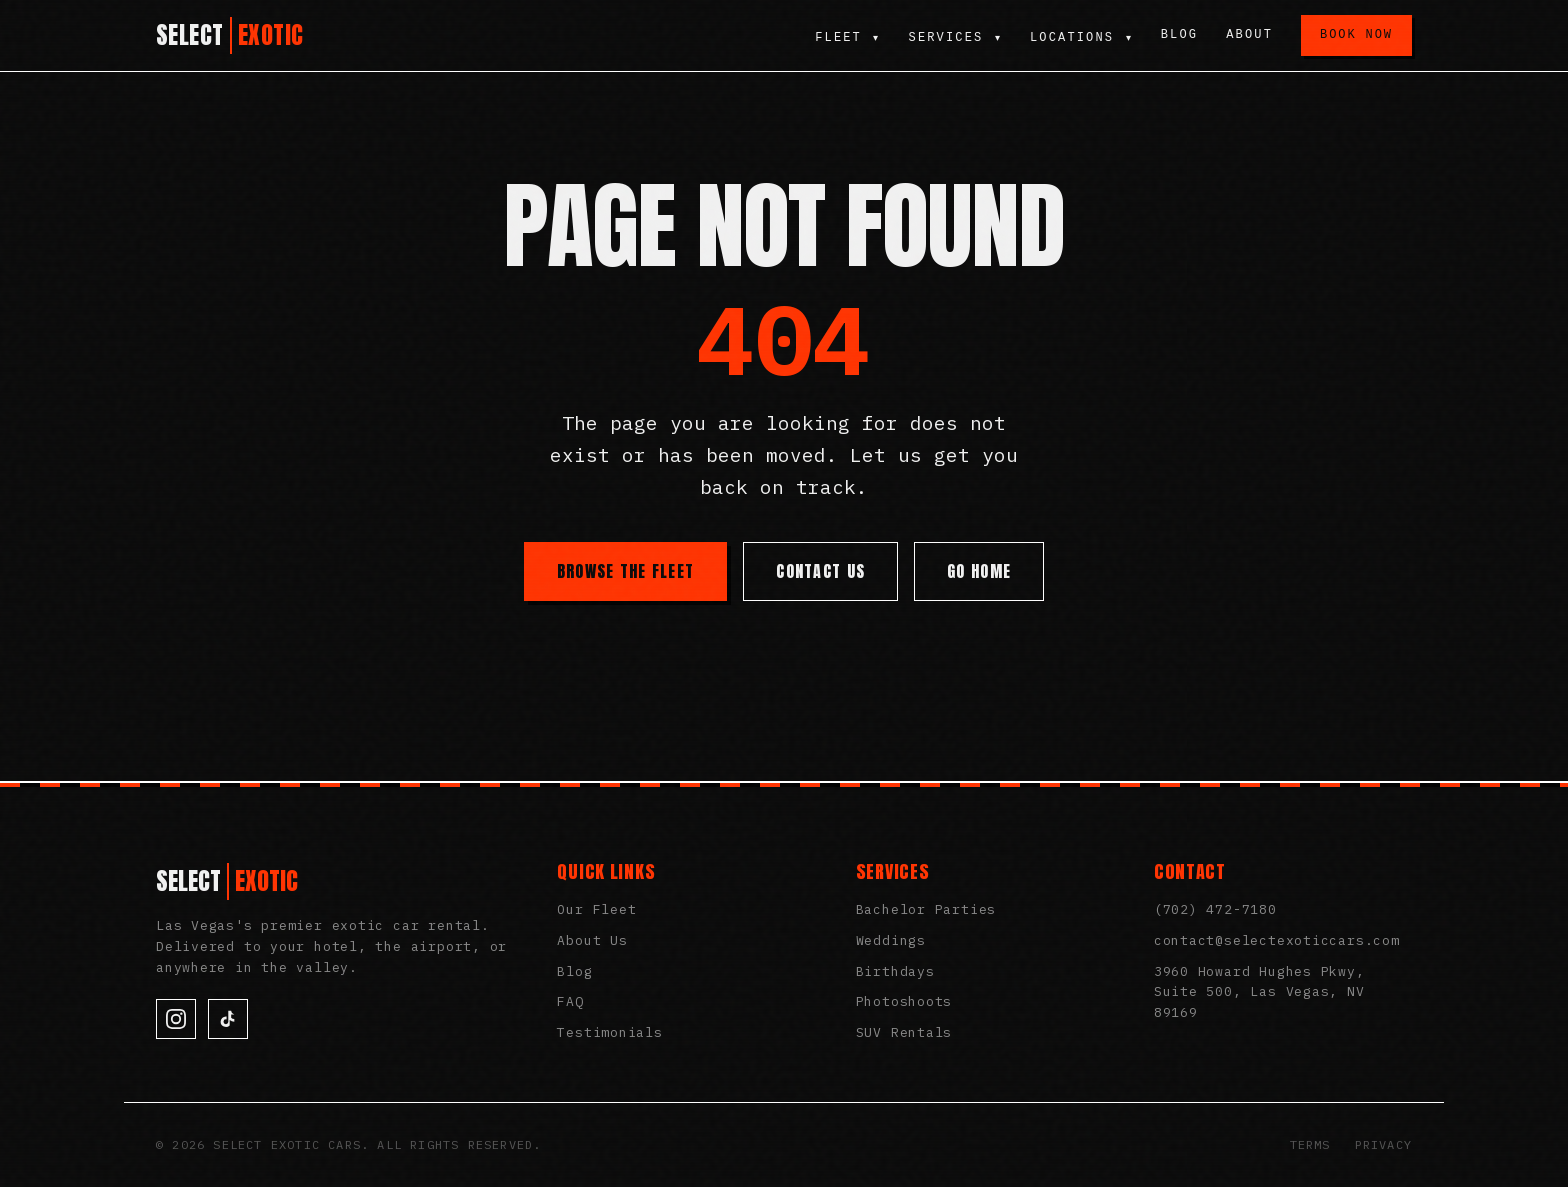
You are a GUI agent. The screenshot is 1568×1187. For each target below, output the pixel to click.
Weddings (891, 940)
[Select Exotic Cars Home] (230, 35)
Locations (1081, 38)
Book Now (1356, 35)
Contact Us (820, 571)
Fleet (846, 38)
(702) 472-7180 (1215, 909)
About (1249, 35)
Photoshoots (904, 1001)
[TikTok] (228, 1019)
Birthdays (895, 971)
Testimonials (609, 1032)
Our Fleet (596, 909)
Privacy (1383, 1144)
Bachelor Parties (926, 909)
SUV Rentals (904, 1032)
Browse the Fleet (625, 571)
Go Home (979, 571)
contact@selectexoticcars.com (1277, 940)
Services (954, 38)
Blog (1179, 35)
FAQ (570, 1001)
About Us (592, 940)
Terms (1310, 1144)
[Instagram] (176, 1019)
